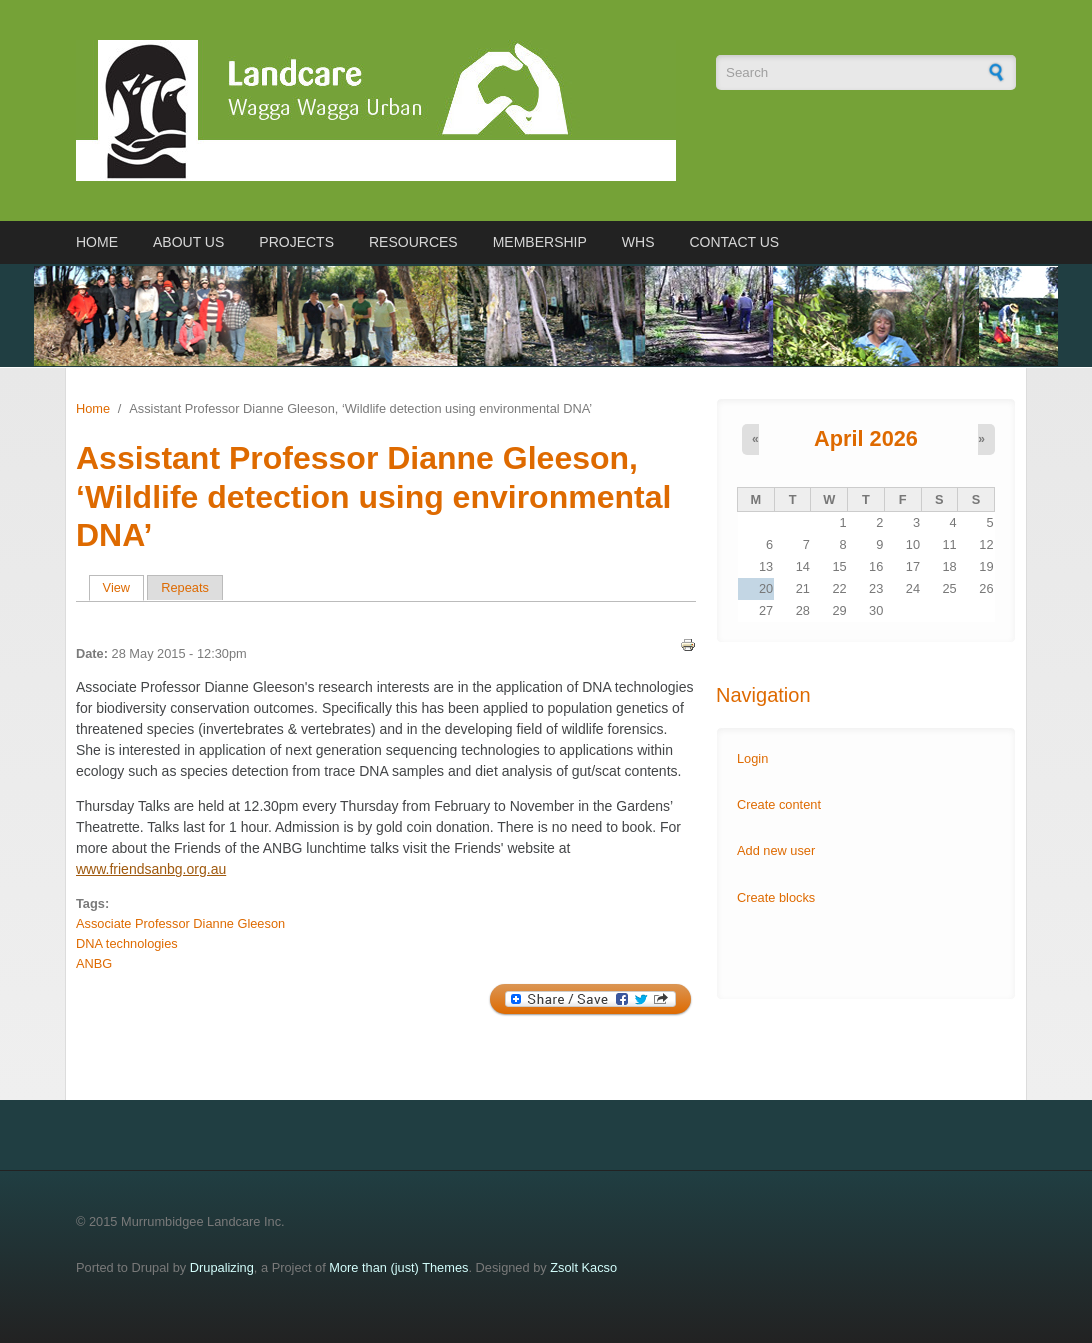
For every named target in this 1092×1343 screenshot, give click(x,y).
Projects (296, 242)
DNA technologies (127, 943)
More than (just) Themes (398, 1267)
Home (97, 242)
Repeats (185, 587)
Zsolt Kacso (583, 1267)
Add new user (776, 850)
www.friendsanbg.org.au (151, 869)
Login (752, 758)
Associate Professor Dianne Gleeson (180, 923)
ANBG (94, 963)
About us (188, 242)
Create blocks (776, 897)
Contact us (734, 242)
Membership (540, 242)
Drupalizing (222, 1267)
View (123, 587)
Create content (779, 804)
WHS (638, 242)
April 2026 (866, 438)
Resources (413, 242)
